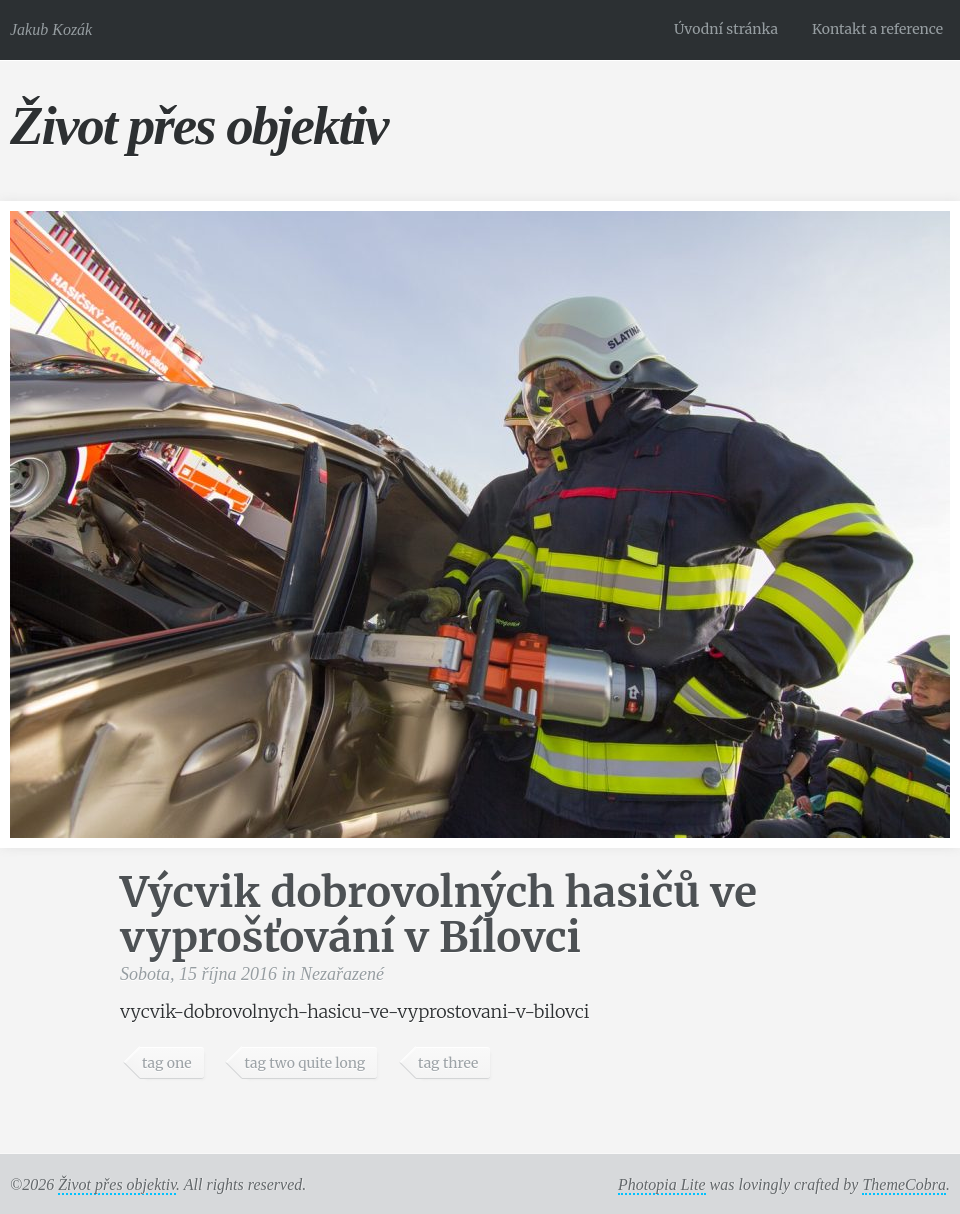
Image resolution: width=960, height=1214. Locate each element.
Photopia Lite (662, 1184)
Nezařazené (342, 974)
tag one (167, 1063)
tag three (448, 1063)
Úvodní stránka (726, 29)
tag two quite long (304, 1063)
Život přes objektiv (198, 125)
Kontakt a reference (877, 29)
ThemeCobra (904, 1184)
